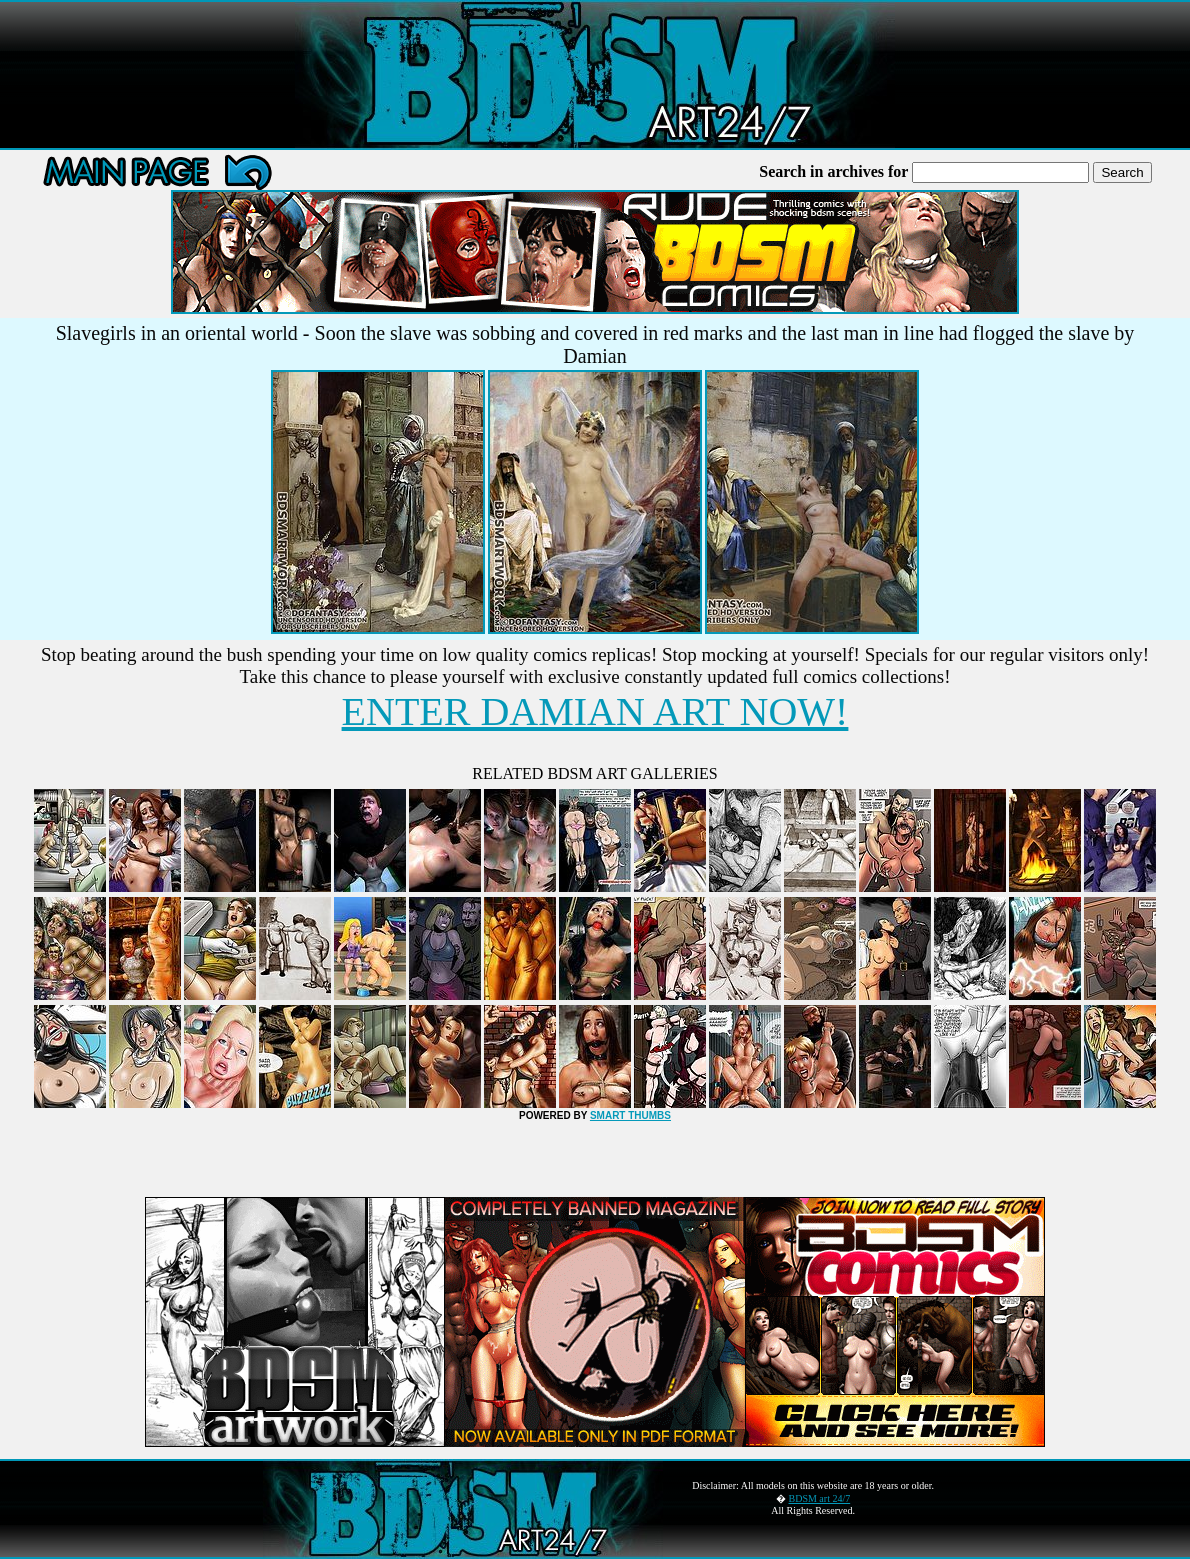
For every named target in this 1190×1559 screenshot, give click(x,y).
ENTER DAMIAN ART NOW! (595, 711)
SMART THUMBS (630, 1115)
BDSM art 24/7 (820, 1498)
